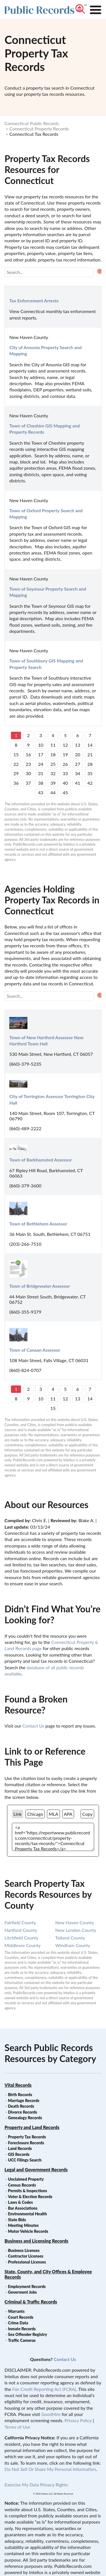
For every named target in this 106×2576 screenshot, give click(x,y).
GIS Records (18, 2154)
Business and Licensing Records (36, 2241)
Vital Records (18, 2085)
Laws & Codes (20, 2202)
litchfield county (21, 1937)
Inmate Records (22, 2328)
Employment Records (27, 2286)
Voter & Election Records (30, 2196)
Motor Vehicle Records (28, 2231)
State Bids (17, 2219)
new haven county (74, 1922)
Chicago (35, 1814)
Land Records (20, 2148)
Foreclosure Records (26, 2142)
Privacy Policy (78, 2420)
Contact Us (33, 1725)
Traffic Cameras (22, 2340)
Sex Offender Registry (27, 2334)
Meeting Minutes (23, 2225)
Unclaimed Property (26, 2179)
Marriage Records (23, 2100)
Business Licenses (24, 2250)
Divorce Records (22, 2112)
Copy (87, 1814)
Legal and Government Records (36, 2169)
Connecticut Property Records (39, 128)
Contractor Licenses (25, 2256)
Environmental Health (27, 2213)
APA (68, 1814)
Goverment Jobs (22, 2292)
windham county (72, 1945)
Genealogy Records (25, 2117)
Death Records (21, 2106)
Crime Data (18, 2322)
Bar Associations (22, 2208)
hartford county (21, 1930)
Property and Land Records (32, 2127)
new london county (75, 1930)
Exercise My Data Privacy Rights (36, 2484)
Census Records (22, 2185)
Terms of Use (17, 2426)
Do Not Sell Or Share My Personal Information (50, 2469)
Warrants (16, 2311)
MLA (53, 1814)
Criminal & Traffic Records (31, 2301)
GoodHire (50, 2414)
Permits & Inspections (27, 2190)
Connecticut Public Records (32, 123)
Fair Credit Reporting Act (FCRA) (44, 2389)
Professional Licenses (27, 2262)
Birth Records (20, 2094)
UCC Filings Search (24, 2160)
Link (18, 1814)
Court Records (20, 2317)
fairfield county (20, 1922)
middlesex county (22, 1945)
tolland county (70, 1937)
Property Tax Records (27, 2136)
